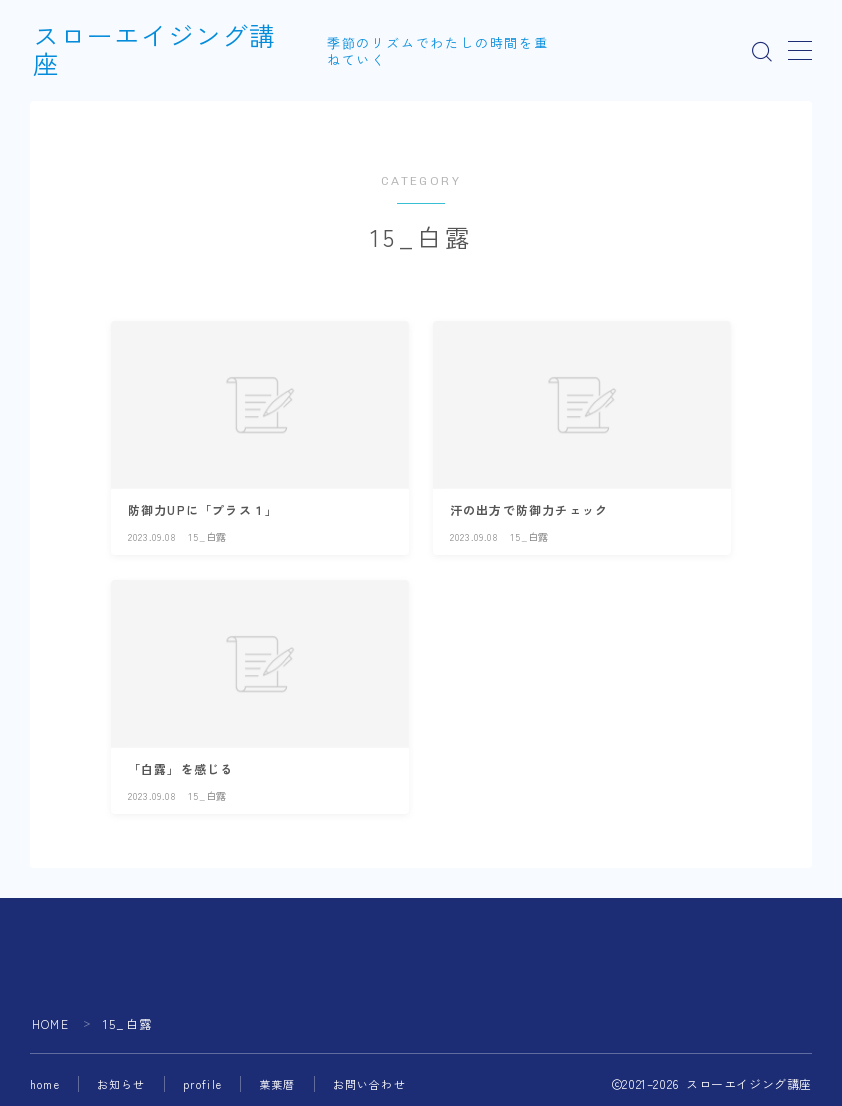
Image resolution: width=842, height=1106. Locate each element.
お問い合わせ (369, 1084)
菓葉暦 (277, 1084)
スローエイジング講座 (168, 51)
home (45, 1084)
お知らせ (121, 1084)
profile (202, 1084)
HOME (50, 1023)
